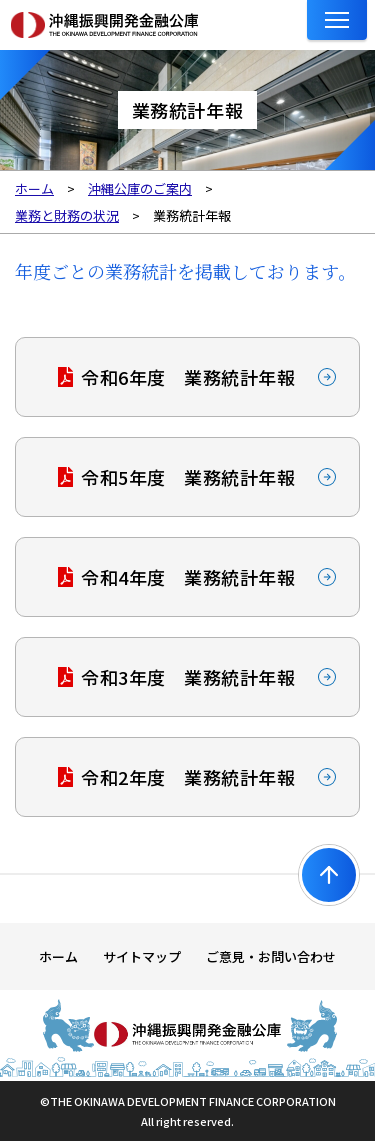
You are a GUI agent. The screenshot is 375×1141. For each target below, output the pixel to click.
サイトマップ (142, 956)
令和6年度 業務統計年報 (188, 377)
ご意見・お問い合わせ (271, 956)
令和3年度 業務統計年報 (188, 677)
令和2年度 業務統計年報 (188, 777)
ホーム (58, 956)
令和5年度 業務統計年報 (188, 477)
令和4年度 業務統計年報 (188, 577)
